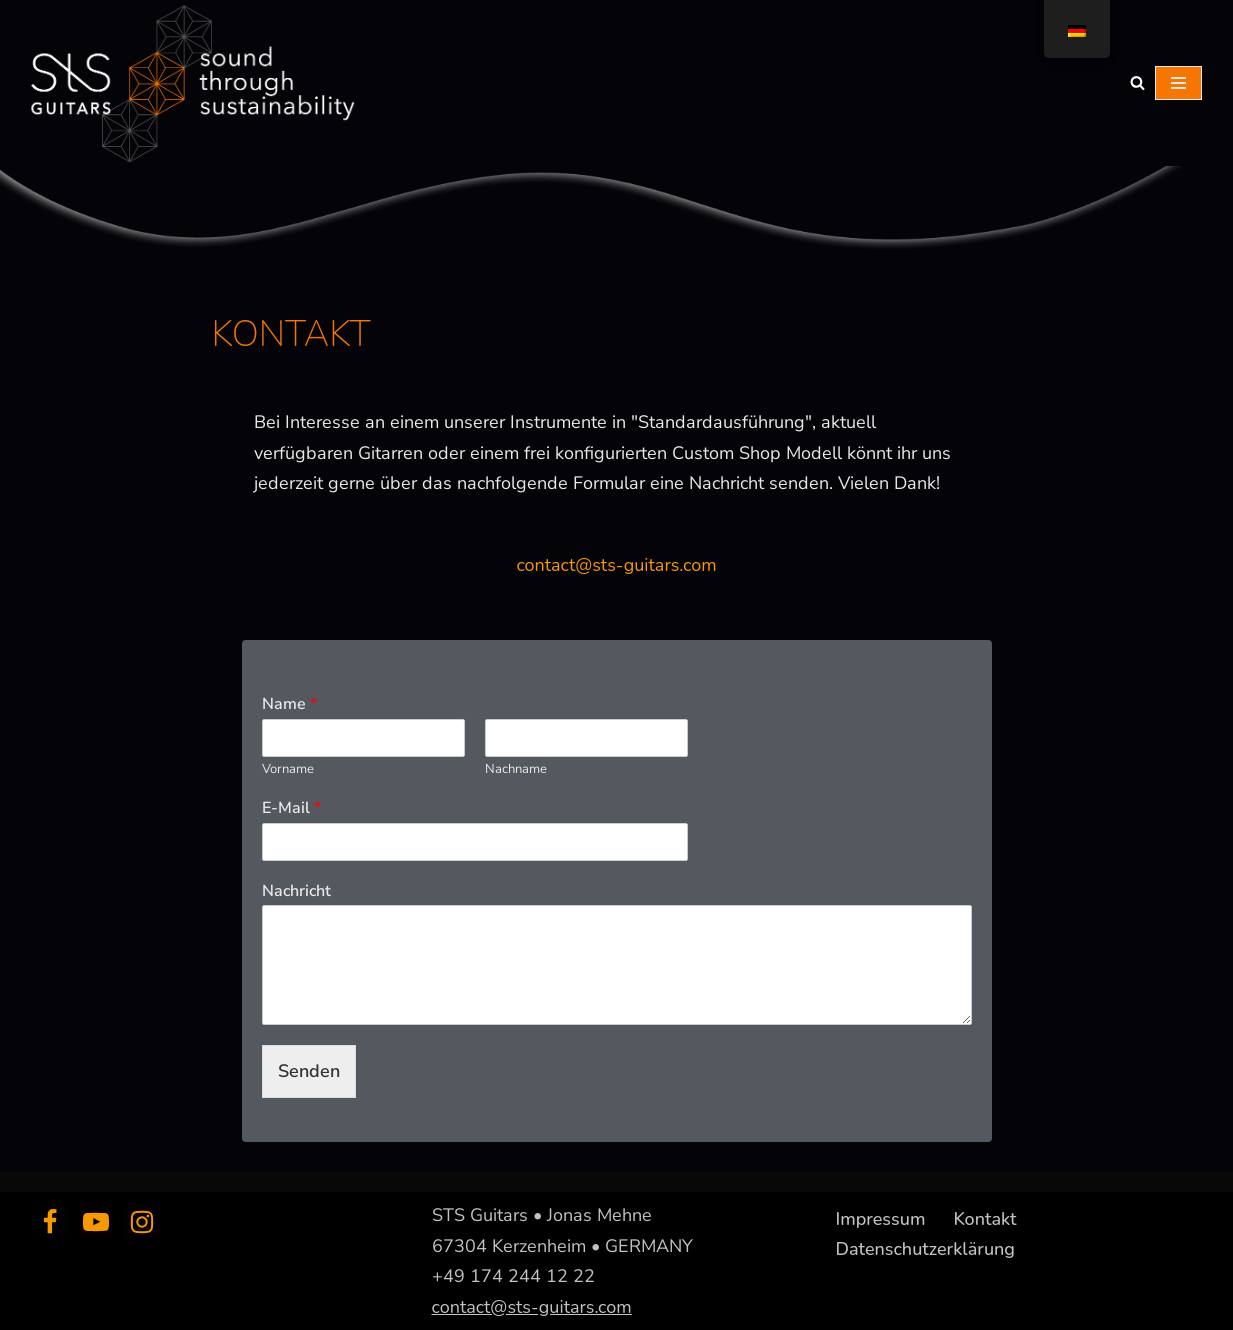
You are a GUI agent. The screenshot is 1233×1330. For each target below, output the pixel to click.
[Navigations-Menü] (1178, 83)
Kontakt (984, 1219)
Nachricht (296, 891)
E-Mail (291, 808)
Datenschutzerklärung (926, 1249)
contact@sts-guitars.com (616, 565)
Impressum (881, 1219)
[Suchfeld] (1137, 82)
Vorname (288, 769)
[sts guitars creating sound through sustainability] (190, 83)
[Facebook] (50, 1222)
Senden (309, 1071)
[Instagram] (142, 1222)
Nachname (516, 769)
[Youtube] (96, 1222)
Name (289, 704)
